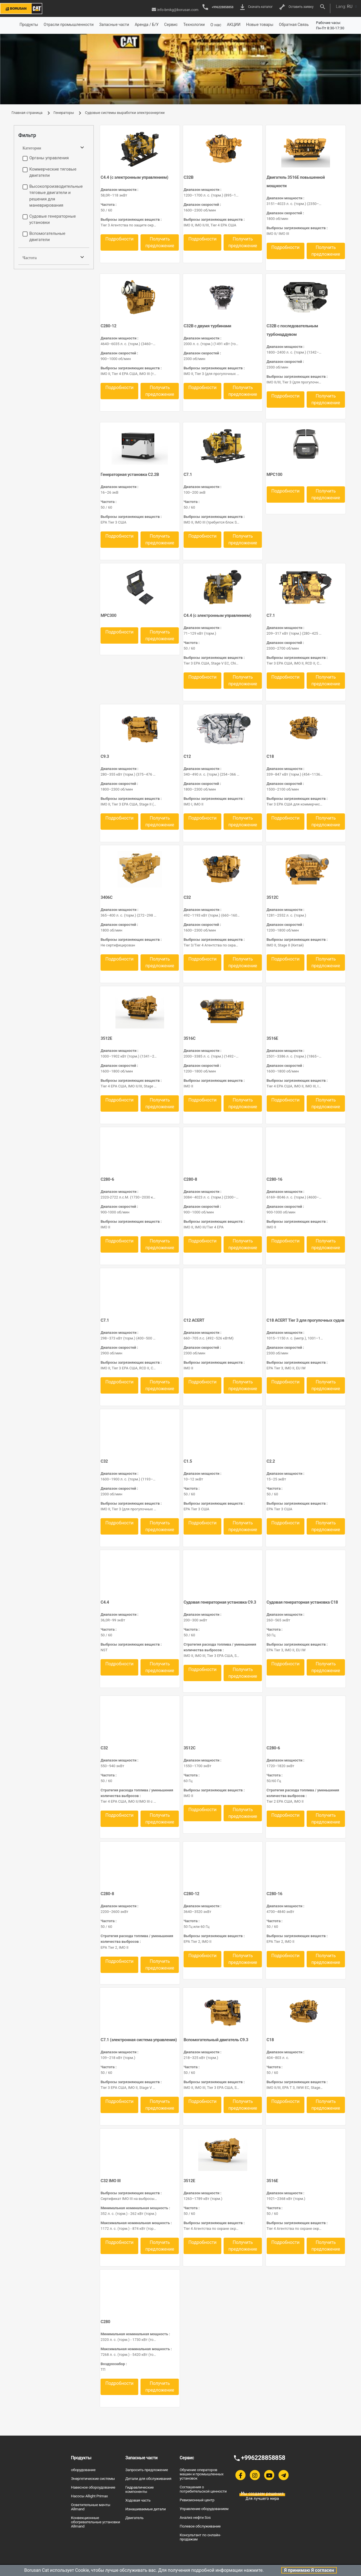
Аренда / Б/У (147, 24)
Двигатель (134, 2517)
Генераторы (64, 113)
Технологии (194, 24)
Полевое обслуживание (200, 2526)
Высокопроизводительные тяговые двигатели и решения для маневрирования (56, 196)
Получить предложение (159, 242)
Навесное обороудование (93, 2487)
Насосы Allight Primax (89, 2496)
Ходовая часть (138, 2500)
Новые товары (259, 24)
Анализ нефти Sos (195, 2517)
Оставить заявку (296, 7)
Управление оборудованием (204, 2508)
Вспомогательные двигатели (47, 236)
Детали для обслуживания (148, 2478)
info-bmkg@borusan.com (175, 10)
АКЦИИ (233, 24)
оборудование (83, 2469)
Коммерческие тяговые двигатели (52, 172)
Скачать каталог (256, 7)
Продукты (29, 24)
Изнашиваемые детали (145, 2509)
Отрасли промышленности (68, 24)
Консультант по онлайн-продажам (200, 2537)
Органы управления (49, 157)
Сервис (171, 24)
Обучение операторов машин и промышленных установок (202, 2473)
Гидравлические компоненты (139, 2489)
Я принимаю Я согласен (309, 2570)
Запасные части (114, 24)
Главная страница (27, 113)
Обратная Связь (294, 24)
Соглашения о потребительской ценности (203, 2489)
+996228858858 (217, 7)
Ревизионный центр (197, 2500)
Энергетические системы (93, 2478)
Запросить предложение (146, 2469)
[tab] (53, 135)
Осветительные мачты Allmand (90, 2506)
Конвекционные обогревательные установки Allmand (95, 2521)
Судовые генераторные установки (52, 219)
